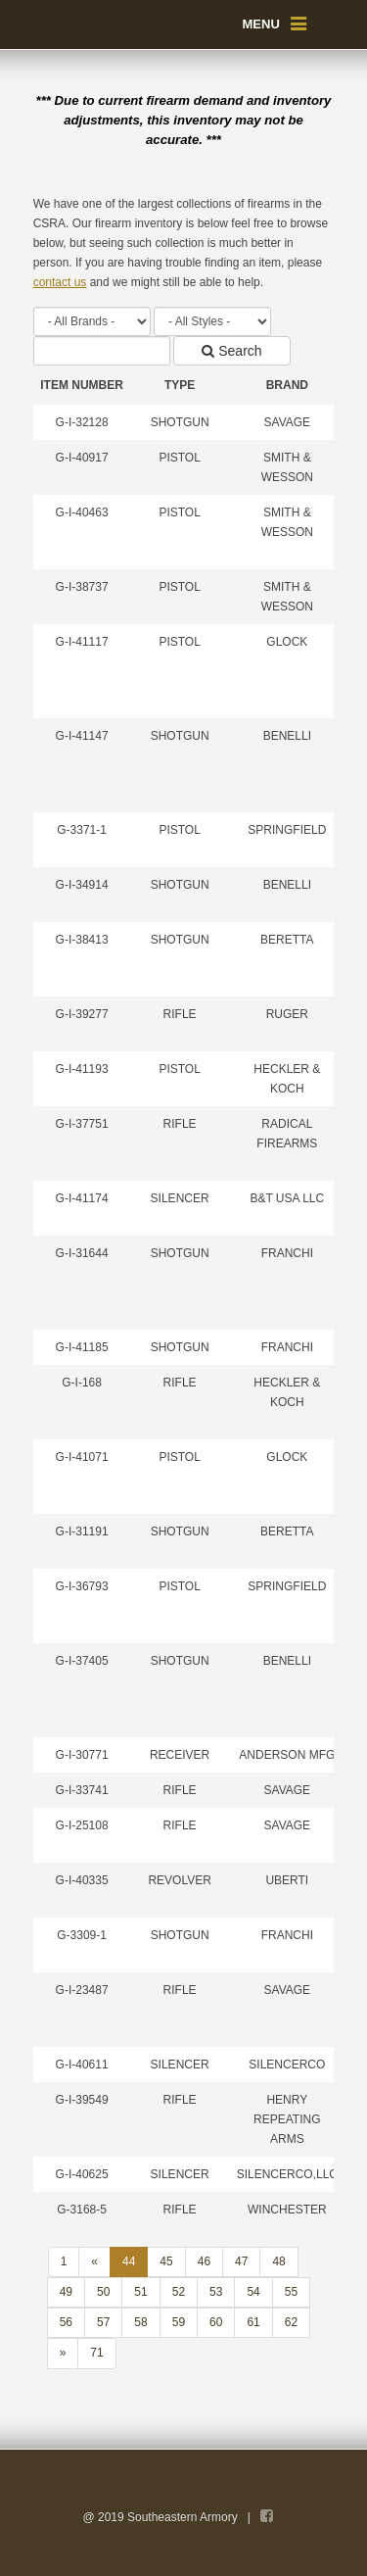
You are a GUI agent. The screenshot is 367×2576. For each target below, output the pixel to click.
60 (215, 2322)
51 (140, 2292)
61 (253, 2322)
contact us (60, 282)
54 (253, 2292)
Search (231, 351)
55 (291, 2292)
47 (241, 2261)
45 (166, 2261)
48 (278, 2261)
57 (103, 2322)
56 (66, 2322)
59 (178, 2322)
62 (291, 2322)
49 (66, 2292)
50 (103, 2292)
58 (140, 2322)
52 (178, 2292)
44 (128, 2261)
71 (96, 2352)
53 (215, 2292)
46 (204, 2261)
